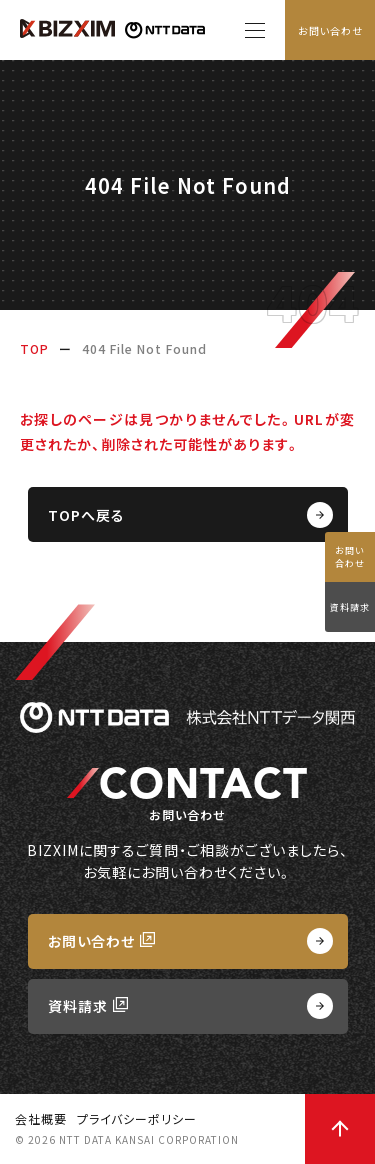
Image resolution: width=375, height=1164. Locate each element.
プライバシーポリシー (137, 1118)
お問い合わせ (330, 30)
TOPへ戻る (86, 515)
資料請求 (350, 607)
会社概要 (41, 1118)
